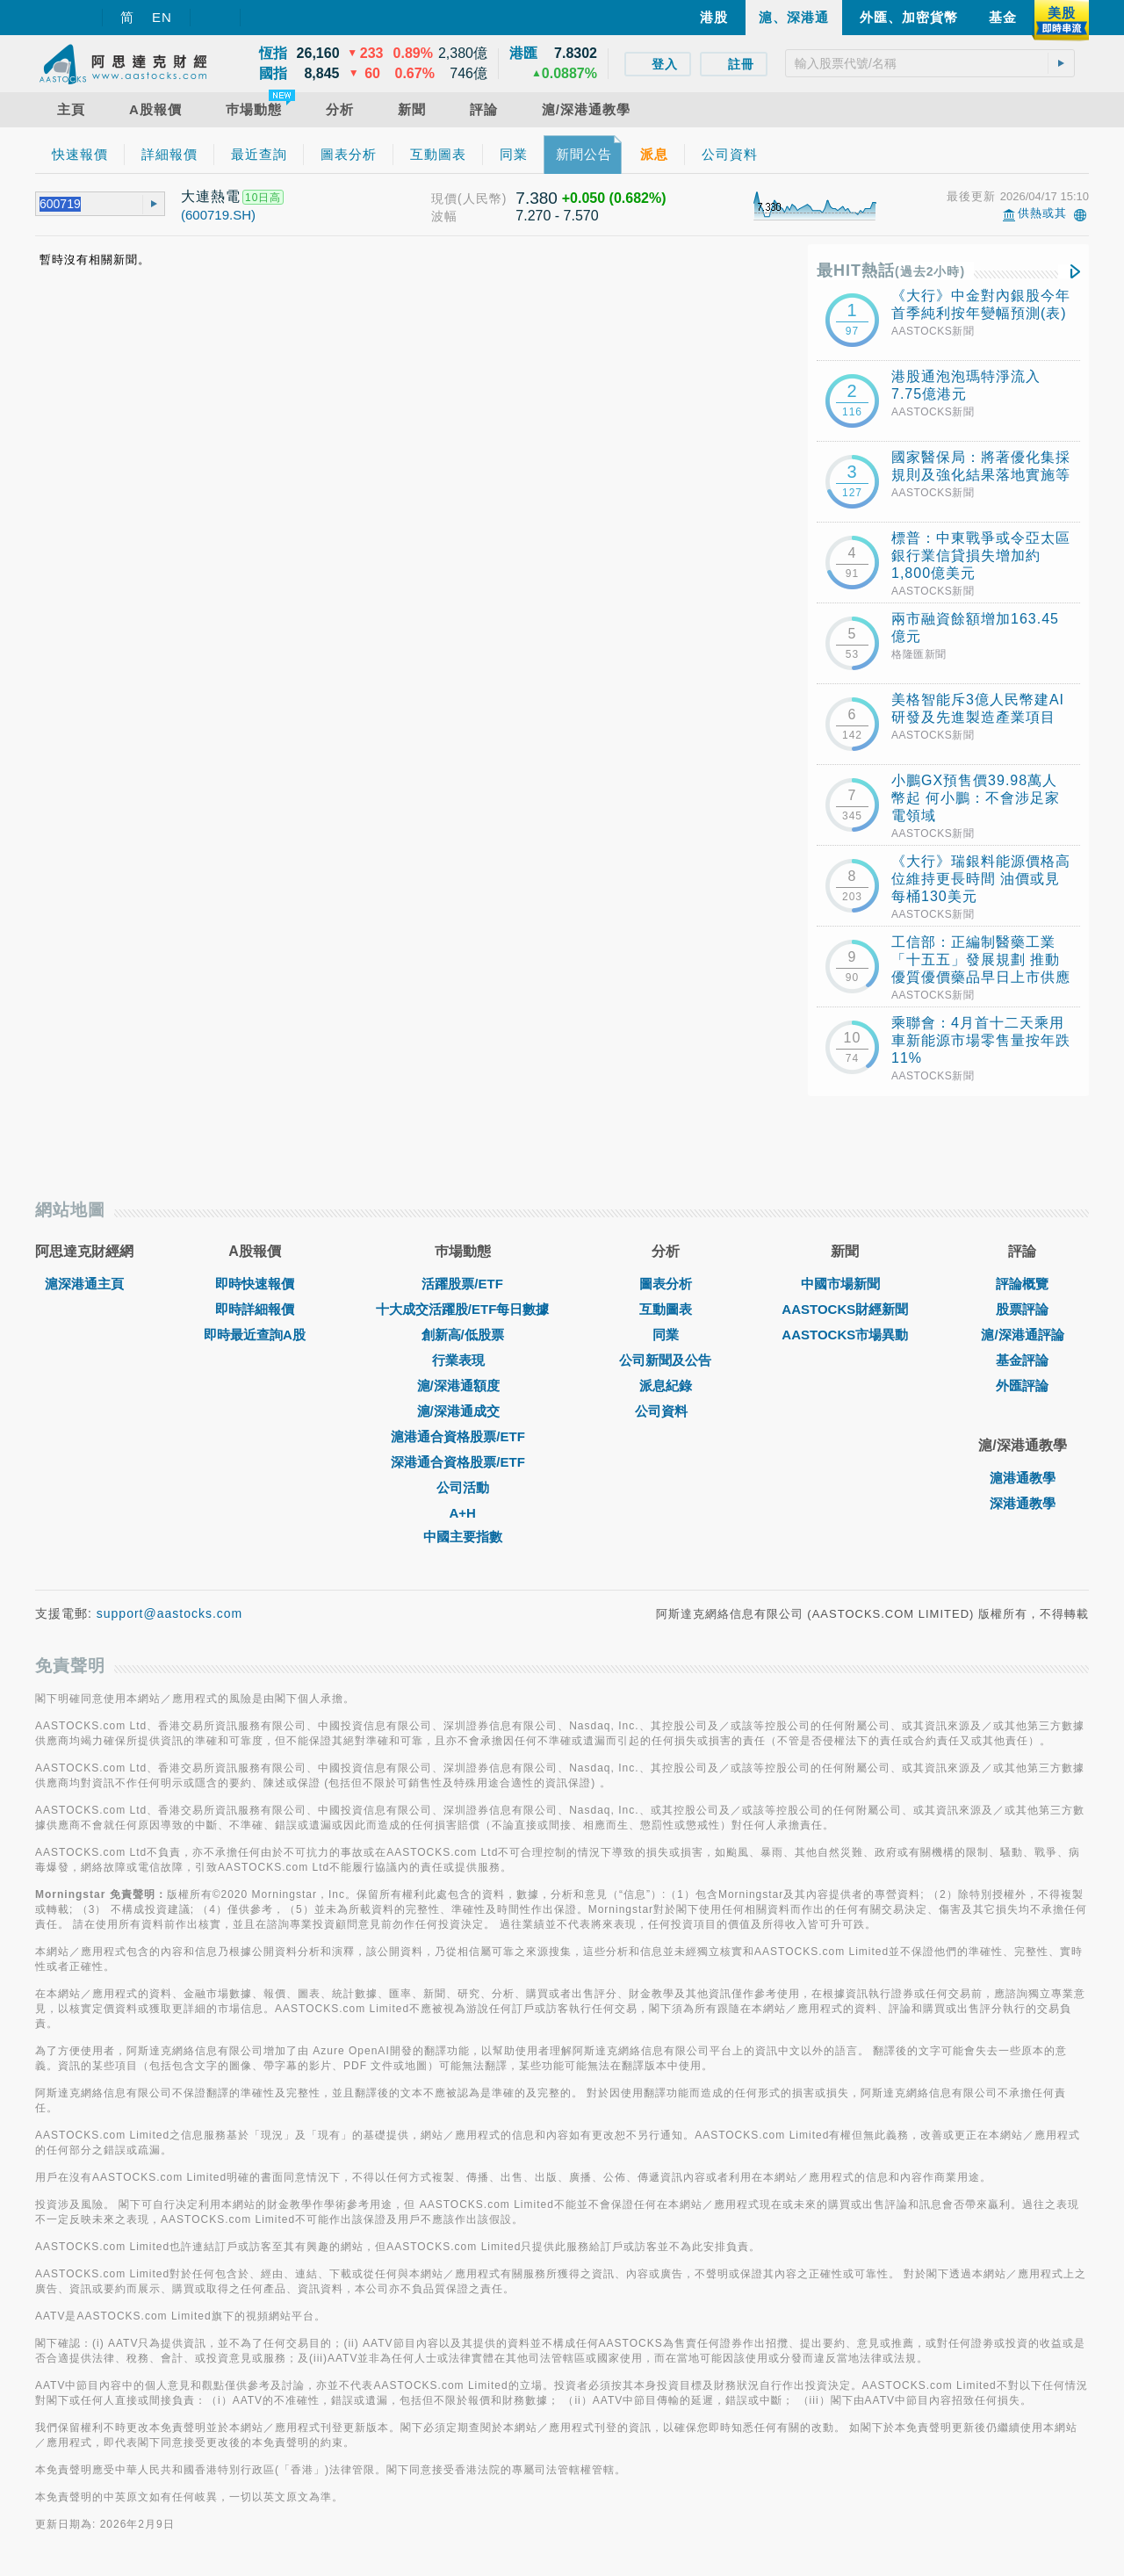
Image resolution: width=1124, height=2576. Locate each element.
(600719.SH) (218, 214)
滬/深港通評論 (1022, 1334)
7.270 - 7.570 (556, 215)
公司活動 (462, 1487)
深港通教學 (1023, 1503)
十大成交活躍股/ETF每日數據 (463, 1309)
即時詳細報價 (254, 1309)
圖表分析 (665, 1283)
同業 (665, 1334)
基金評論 (1022, 1360)
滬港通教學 (1023, 1477)
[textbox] (930, 63)
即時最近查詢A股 (255, 1334)
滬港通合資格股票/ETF (462, 1436)
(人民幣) (482, 198)
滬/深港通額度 (462, 1385)
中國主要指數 (462, 1536)
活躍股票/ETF (462, 1283)
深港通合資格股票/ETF (462, 1461)
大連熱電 (211, 196)
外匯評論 (1022, 1385)
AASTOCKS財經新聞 (845, 1309)
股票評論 (1022, 1309)
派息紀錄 (665, 1385)
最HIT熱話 (891, 270)
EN (162, 17)
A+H (462, 1512)
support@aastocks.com (170, 1613)
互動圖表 (665, 1309)
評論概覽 (1022, 1283)
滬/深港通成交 (462, 1410)
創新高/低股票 (463, 1334)
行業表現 (463, 1360)
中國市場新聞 (845, 1283)
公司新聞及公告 (665, 1360)
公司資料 (665, 1410)
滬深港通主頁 (84, 1283)
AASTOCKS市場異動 (845, 1334)
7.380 (536, 198)
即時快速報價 (254, 1283)
